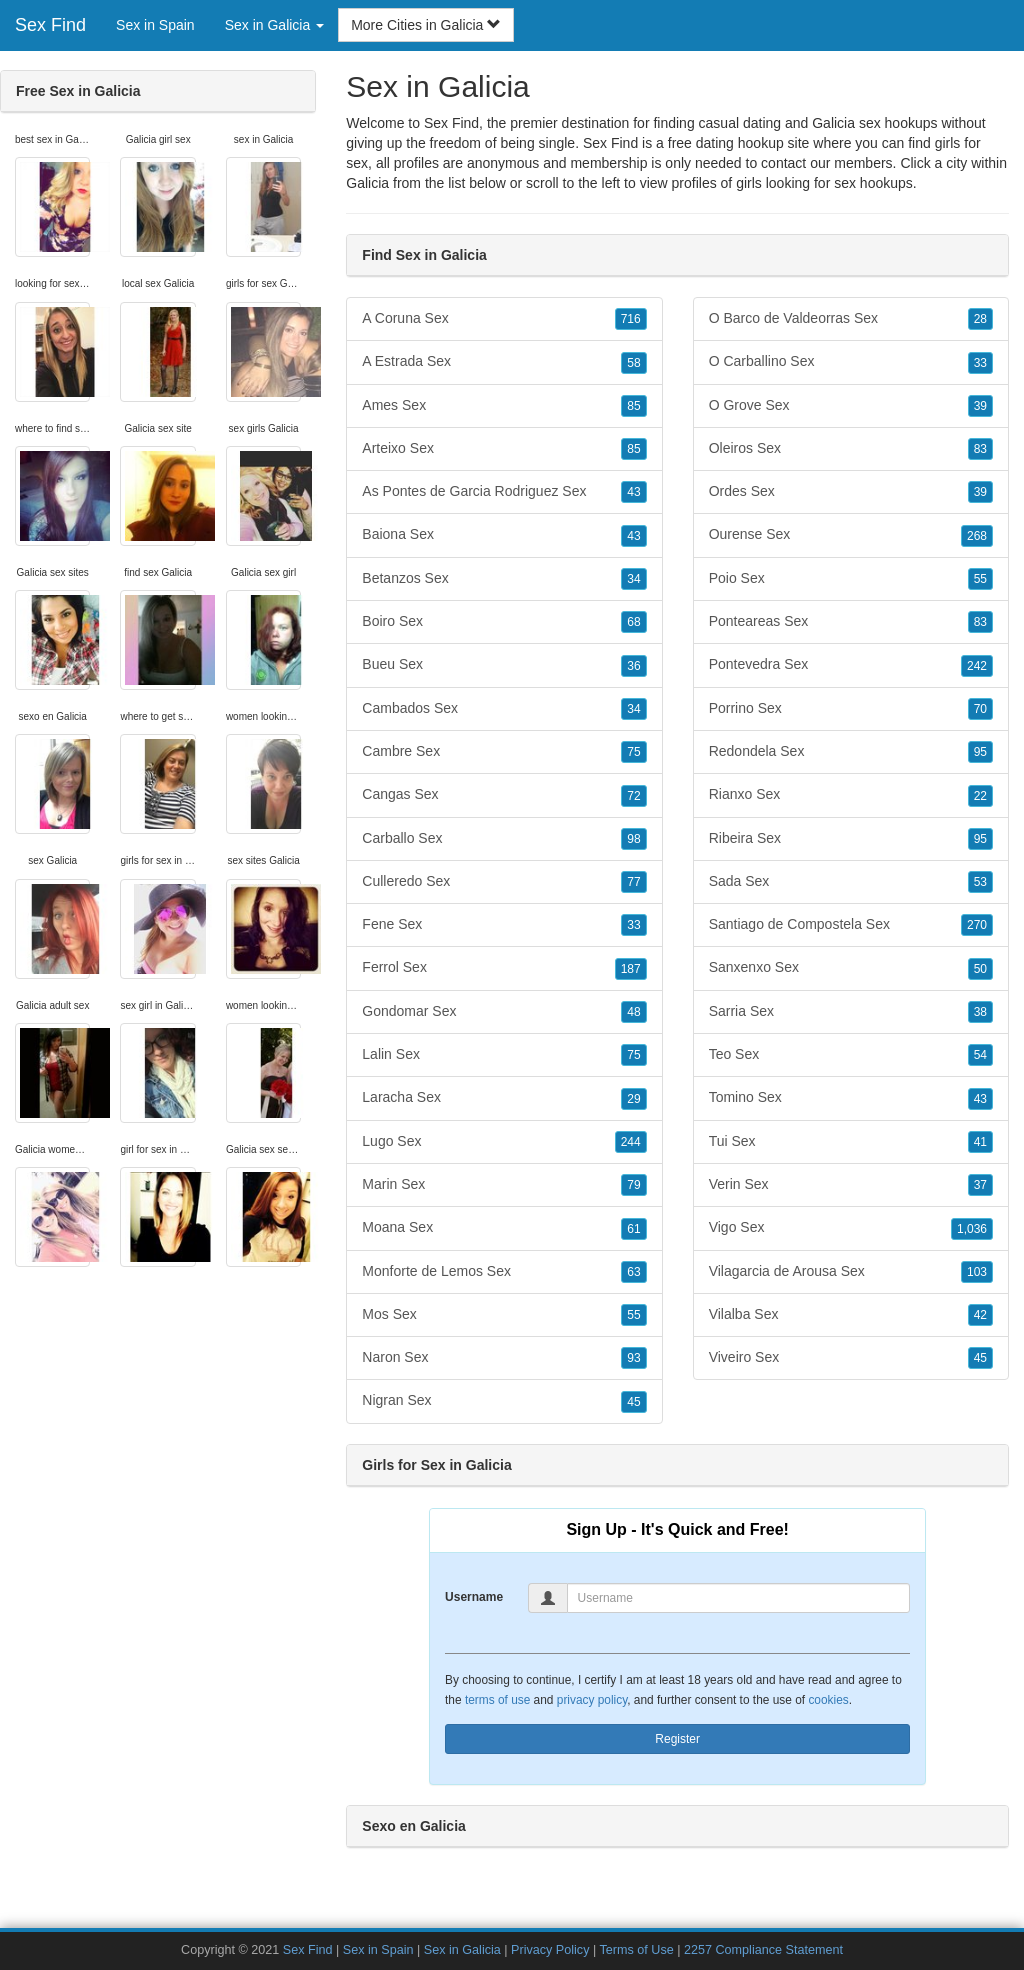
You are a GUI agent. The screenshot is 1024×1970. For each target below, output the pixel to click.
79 (633, 1185)
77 (633, 882)
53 (980, 882)
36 (633, 666)
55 (633, 1315)
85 (633, 406)
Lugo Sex (504, 1142)
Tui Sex (851, 1142)
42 (980, 1315)
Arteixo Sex (504, 449)
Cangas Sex (504, 795)
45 (633, 1402)
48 (633, 1012)
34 (633, 579)
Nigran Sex (504, 1401)
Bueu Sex (504, 665)
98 (633, 839)
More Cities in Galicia (426, 25)
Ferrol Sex (504, 968)
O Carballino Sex (851, 362)
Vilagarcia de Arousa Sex (851, 1272)
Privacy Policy (550, 1950)
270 (977, 925)
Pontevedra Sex (851, 665)
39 (980, 406)
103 (977, 1272)
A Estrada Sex (504, 362)
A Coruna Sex (504, 319)
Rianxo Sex (851, 795)
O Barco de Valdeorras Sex (851, 319)
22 (980, 796)
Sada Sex (851, 882)
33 (633, 925)
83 (980, 449)
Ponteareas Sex (851, 622)
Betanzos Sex (504, 579)
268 (977, 536)
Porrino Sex (851, 709)
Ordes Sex (851, 492)
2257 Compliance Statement (763, 1950)
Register (677, 1739)
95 (980, 752)
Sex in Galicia (462, 1950)
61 (633, 1229)
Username (474, 1597)
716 (631, 319)
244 (631, 1142)
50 (980, 969)
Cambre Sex (504, 752)
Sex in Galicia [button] (274, 25)
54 (980, 1055)
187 (631, 969)
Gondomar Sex (504, 1012)
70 (980, 709)
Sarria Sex (851, 1012)
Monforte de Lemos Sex (504, 1272)
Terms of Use (637, 1950)
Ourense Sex (851, 535)
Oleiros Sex (851, 449)
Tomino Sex (851, 1098)
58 (633, 363)
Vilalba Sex (851, 1315)
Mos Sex (504, 1315)
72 (633, 796)
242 (977, 666)
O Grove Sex (851, 406)
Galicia (367, 183)
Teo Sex (851, 1055)
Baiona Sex (504, 535)
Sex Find (50, 25)
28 (980, 319)
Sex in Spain (155, 25)
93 (633, 1358)
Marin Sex (504, 1185)
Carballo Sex (504, 839)
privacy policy (592, 1700)
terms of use (497, 1700)
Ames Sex (504, 406)
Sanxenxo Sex (851, 968)
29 (633, 1099)
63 (633, 1272)
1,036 (972, 1229)
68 (633, 622)
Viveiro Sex (851, 1358)
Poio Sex (851, 579)
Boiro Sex (504, 622)
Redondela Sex (851, 752)
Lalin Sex (504, 1055)
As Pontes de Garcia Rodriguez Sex (504, 492)
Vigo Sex (851, 1228)
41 (980, 1142)
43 (633, 492)
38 (980, 1012)
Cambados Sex (504, 709)
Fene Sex (504, 925)
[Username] (739, 1598)
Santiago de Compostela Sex (851, 925)
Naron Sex (504, 1358)
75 (633, 752)
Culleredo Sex (504, 882)
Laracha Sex (504, 1098)
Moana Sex (504, 1228)
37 (980, 1185)
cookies (828, 1700)
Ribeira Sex (851, 839)
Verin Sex (851, 1185)
